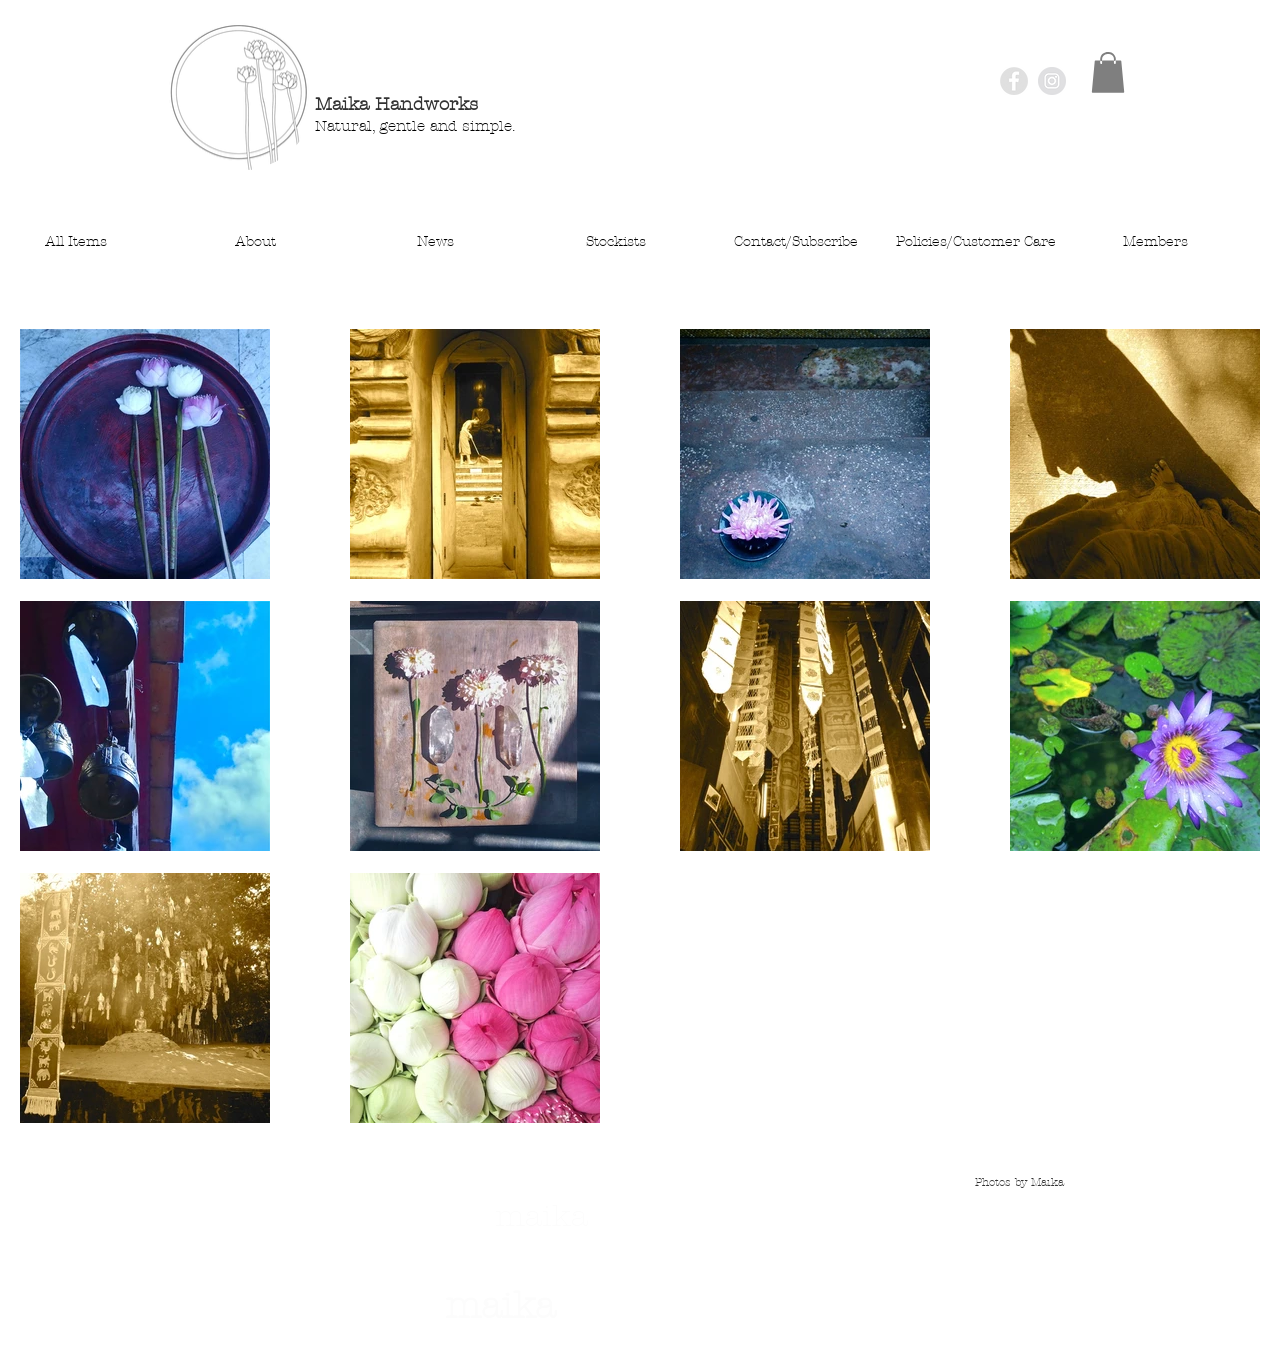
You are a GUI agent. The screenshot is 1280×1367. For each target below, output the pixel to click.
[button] (1108, 72)
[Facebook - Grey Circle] (1014, 81)
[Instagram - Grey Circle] (1052, 81)
